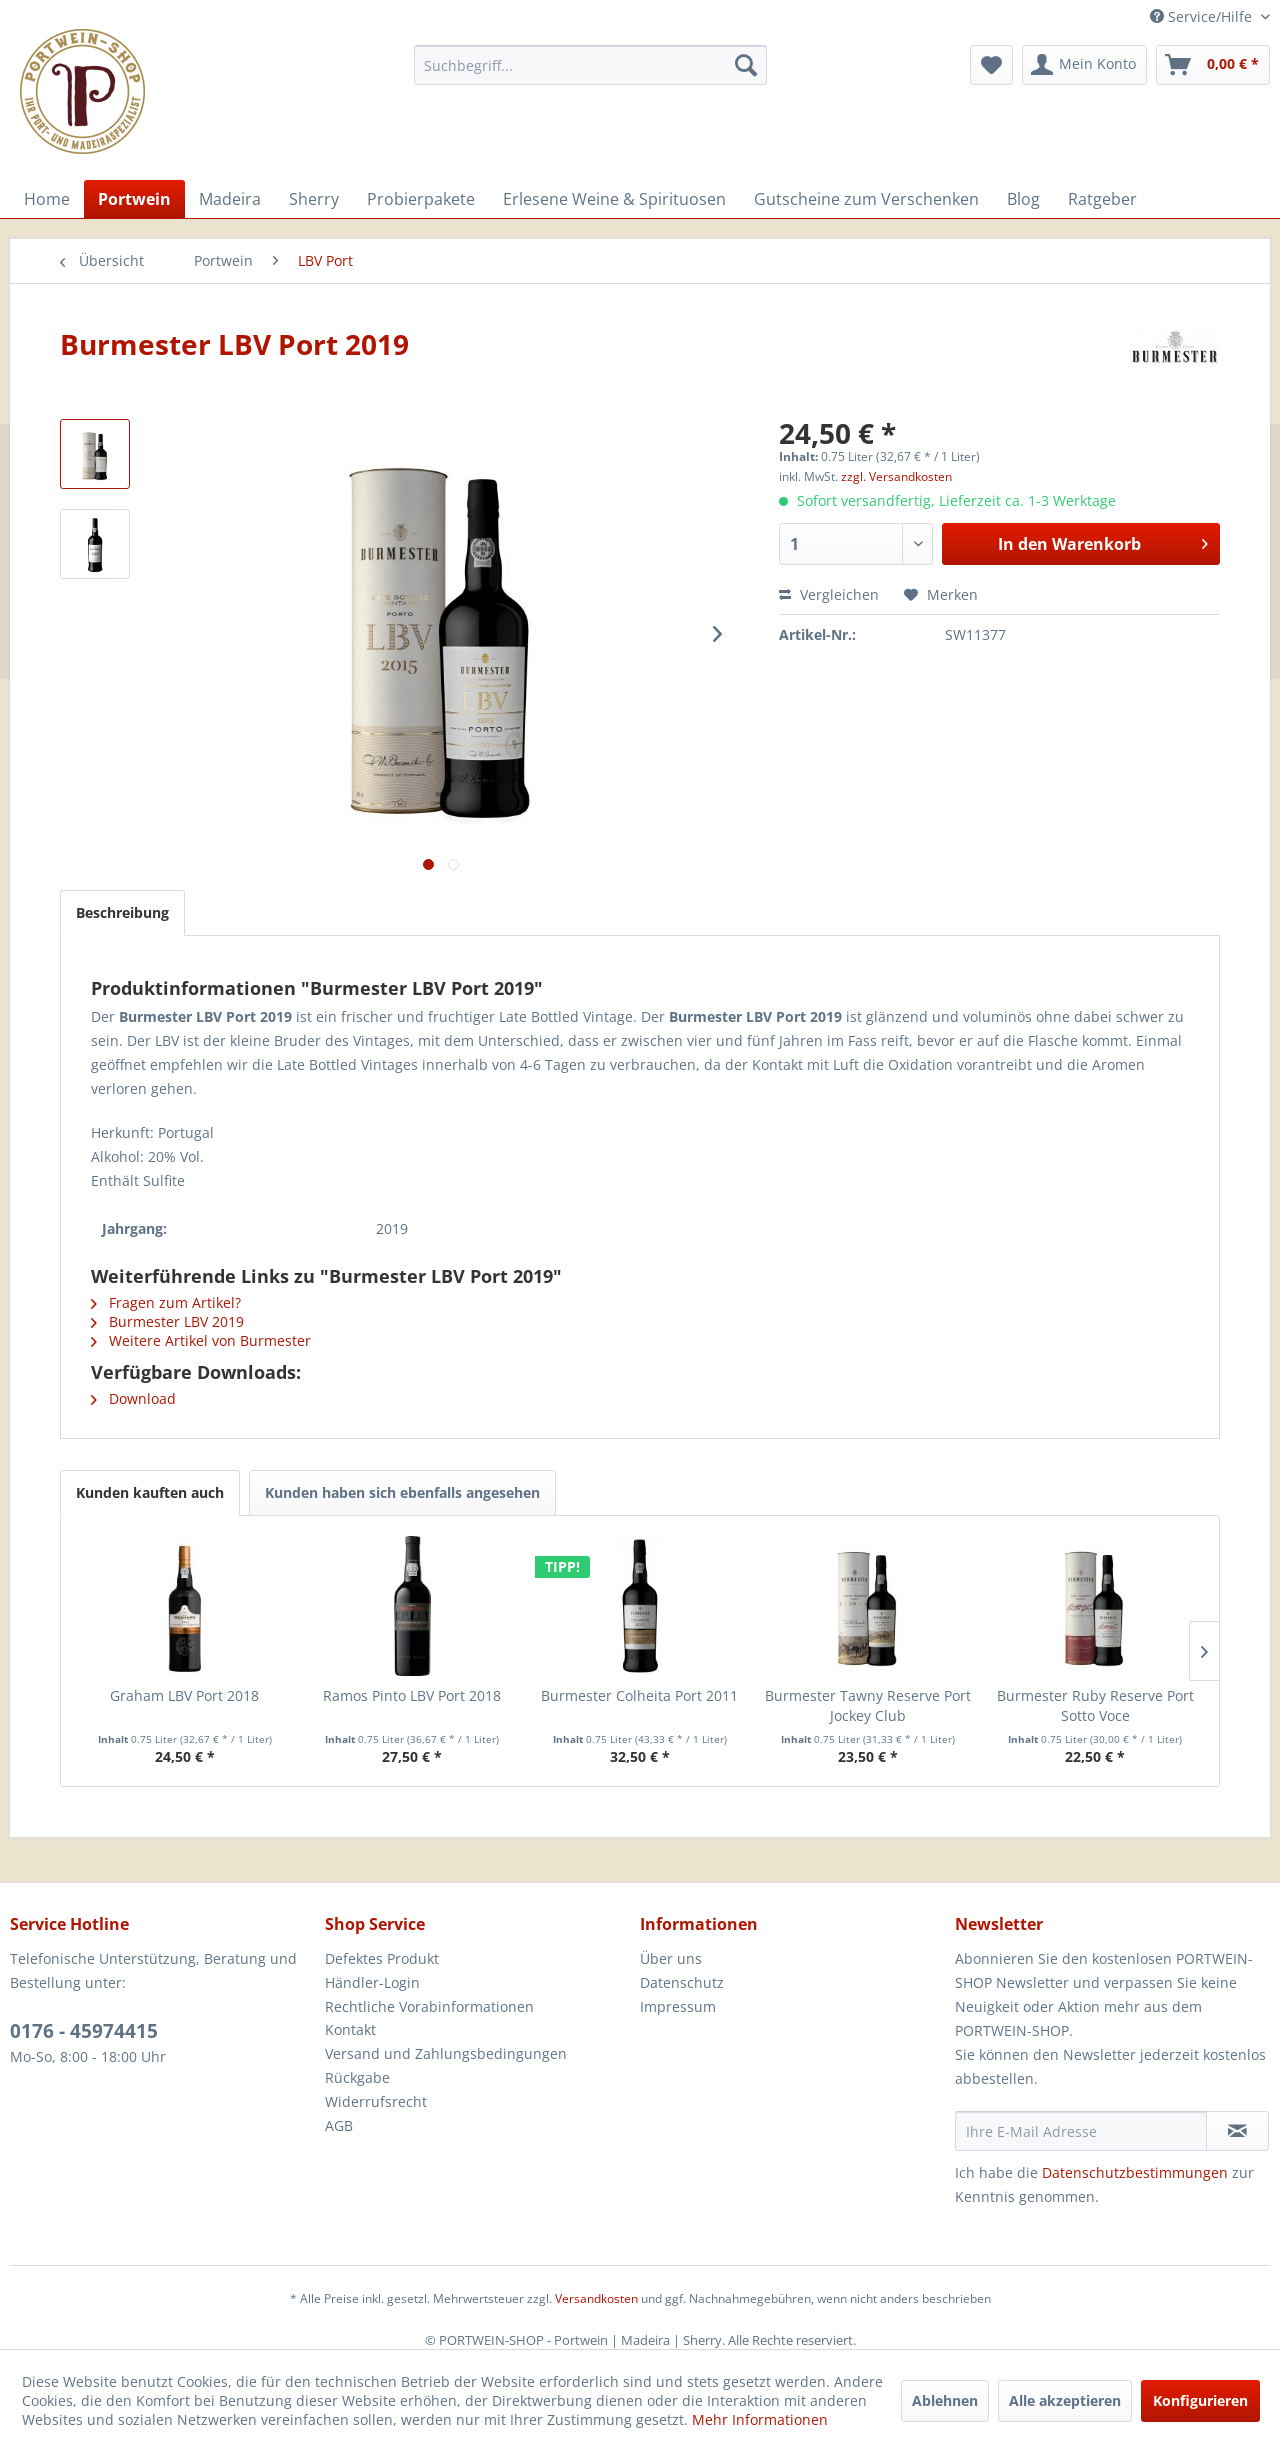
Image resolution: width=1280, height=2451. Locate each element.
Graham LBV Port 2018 (184, 1695)
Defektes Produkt (382, 1958)
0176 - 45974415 (84, 2031)
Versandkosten (596, 2298)
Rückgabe (357, 2077)
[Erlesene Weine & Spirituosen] (614, 199)
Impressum (678, 2006)
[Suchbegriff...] (590, 65)
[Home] (47, 199)
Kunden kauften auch (150, 1492)
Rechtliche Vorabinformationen (429, 2006)
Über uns (671, 1958)
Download (133, 1398)
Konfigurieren (1200, 2400)
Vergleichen (829, 594)
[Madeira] (230, 199)
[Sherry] (314, 199)
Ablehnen (945, 2400)
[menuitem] (590, 65)
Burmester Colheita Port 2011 (639, 1695)
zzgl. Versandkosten (896, 476)
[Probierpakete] (421, 199)
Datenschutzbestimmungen (1135, 2172)
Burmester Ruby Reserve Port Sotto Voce (1095, 1705)
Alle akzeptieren (1065, 2400)
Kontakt (350, 2029)
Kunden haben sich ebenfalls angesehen (402, 1492)
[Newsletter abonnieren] (1237, 2131)
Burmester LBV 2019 (167, 1321)
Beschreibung (122, 912)
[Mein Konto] (1084, 65)
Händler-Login (372, 1982)
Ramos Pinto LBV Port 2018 (412, 1695)
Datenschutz (682, 1982)
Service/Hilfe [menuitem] (1203, 16)
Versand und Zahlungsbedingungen (446, 2053)
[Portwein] (134, 199)
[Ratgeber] (1102, 199)
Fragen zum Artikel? (166, 1302)
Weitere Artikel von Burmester (201, 1340)
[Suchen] (746, 65)
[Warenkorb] (1213, 65)
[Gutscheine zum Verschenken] (866, 199)
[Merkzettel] (991, 65)
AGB (339, 2125)
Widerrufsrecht (376, 2101)
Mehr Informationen (760, 2419)
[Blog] (1023, 199)
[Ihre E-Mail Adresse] (1081, 2131)
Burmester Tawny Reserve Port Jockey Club (868, 1705)
